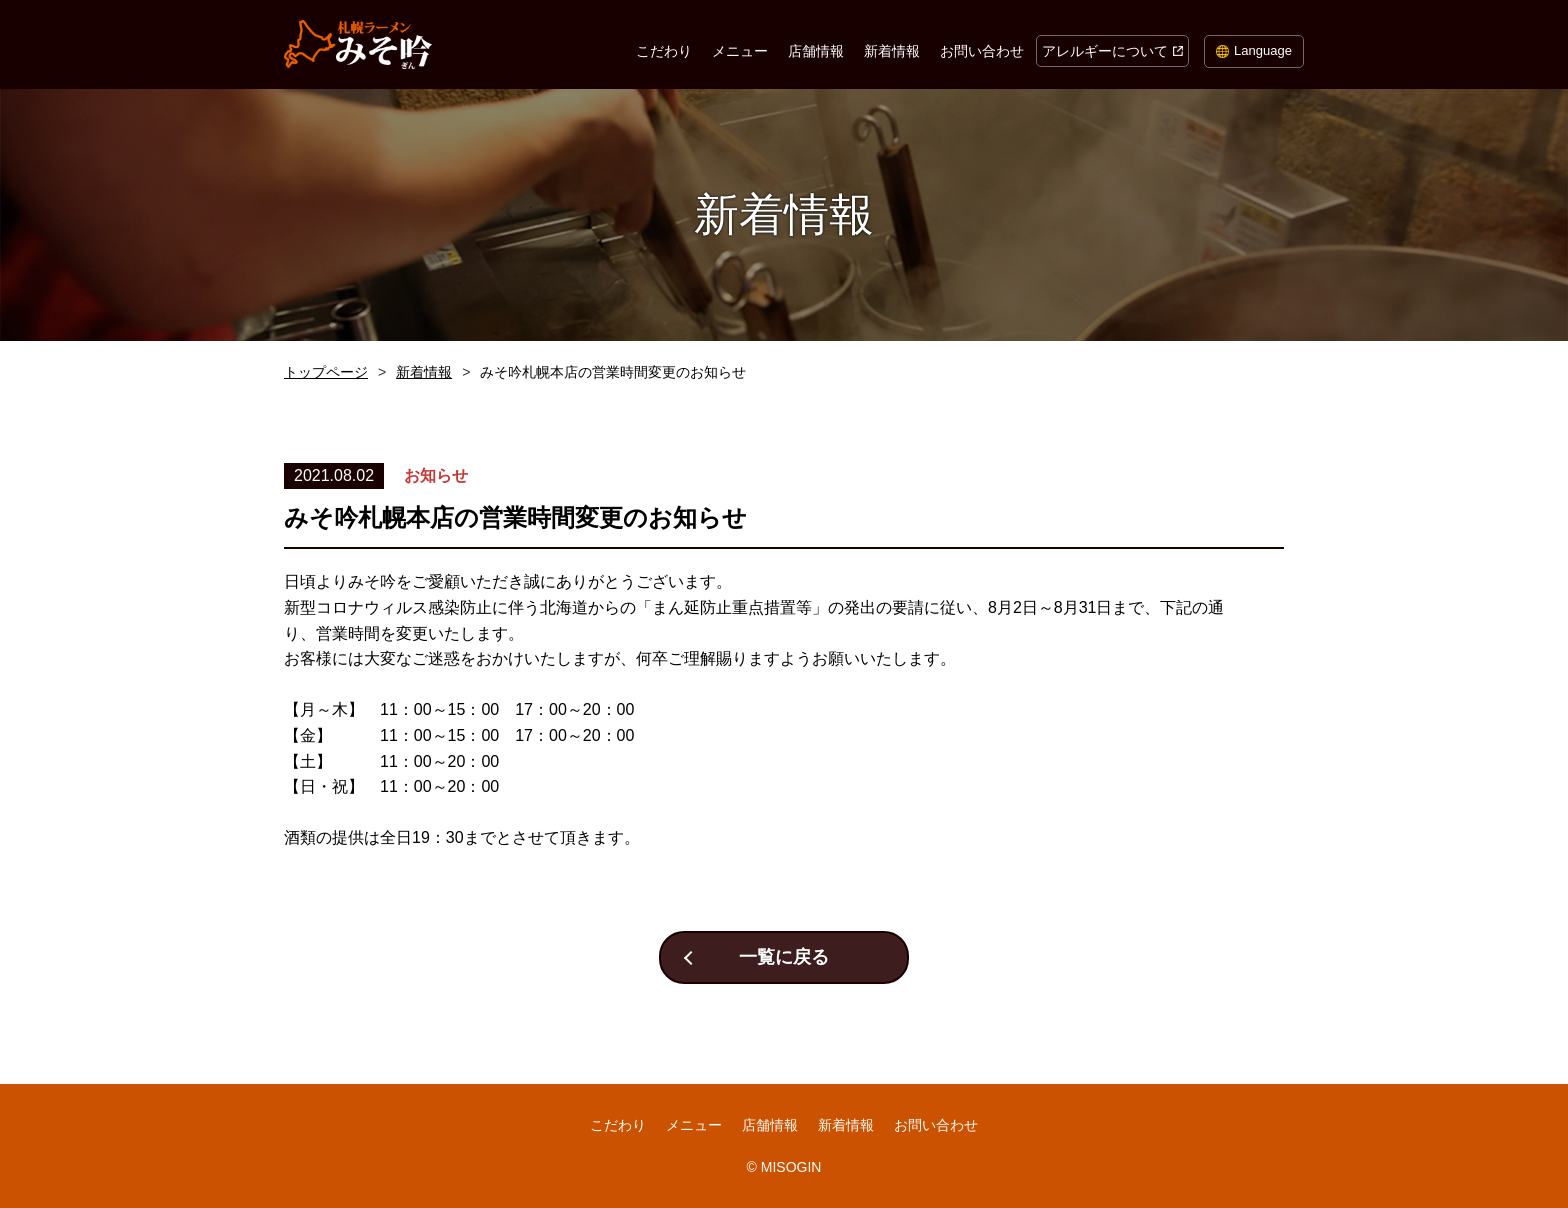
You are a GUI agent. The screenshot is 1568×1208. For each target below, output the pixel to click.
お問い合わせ (982, 51)
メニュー (740, 51)
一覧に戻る (784, 957)
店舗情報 (816, 51)
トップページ (326, 372)
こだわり (664, 51)
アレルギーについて (1105, 51)
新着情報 (892, 51)
